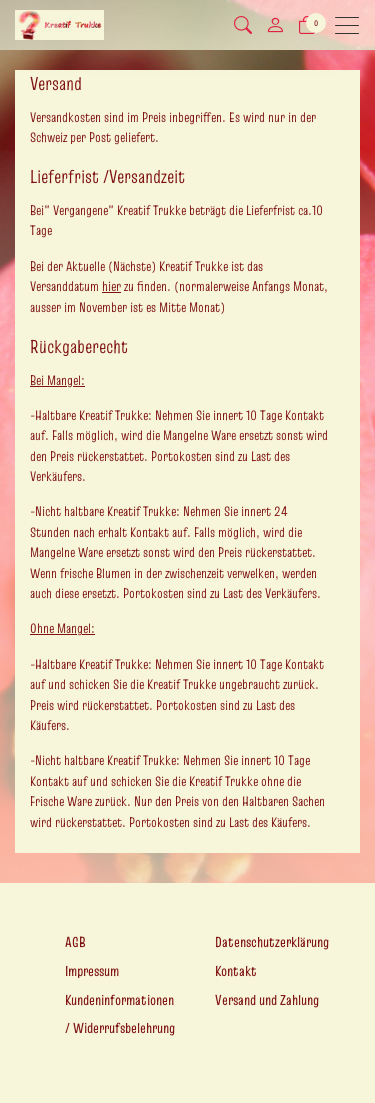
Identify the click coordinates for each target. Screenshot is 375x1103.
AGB (75, 942)
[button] (243, 25)
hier (111, 286)
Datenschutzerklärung (272, 942)
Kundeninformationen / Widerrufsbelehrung (120, 1014)
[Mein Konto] (275, 25)
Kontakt (236, 971)
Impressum (92, 971)
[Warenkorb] (307, 25)
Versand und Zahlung (267, 1000)
